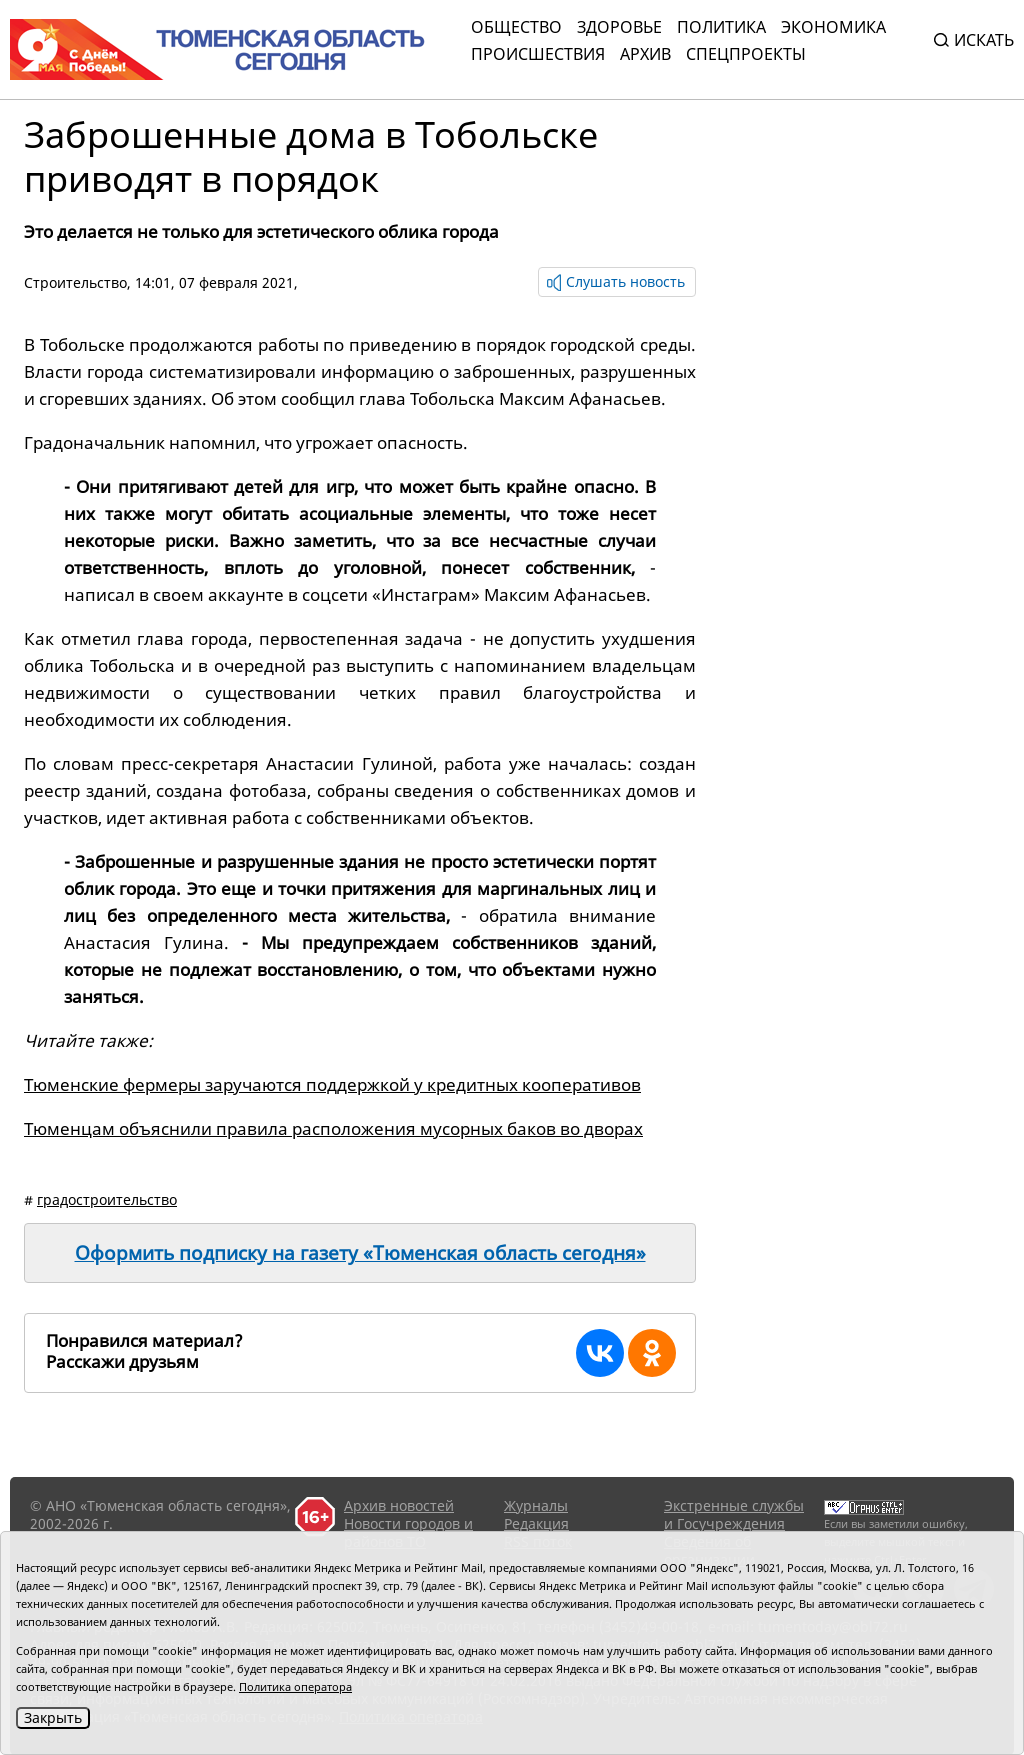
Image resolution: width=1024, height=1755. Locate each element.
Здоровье (619, 27)
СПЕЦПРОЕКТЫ (746, 54)
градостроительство (107, 1199)
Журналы (536, 1505)
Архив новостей (399, 1505)
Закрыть (53, 1717)
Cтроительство (75, 282)
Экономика (833, 27)
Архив (645, 54)
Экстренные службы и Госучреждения (734, 1514)
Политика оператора (295, 1686)
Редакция (536, 1523)
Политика (721, 27)
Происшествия (538, 54)
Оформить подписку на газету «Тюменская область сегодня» (360, 1253)
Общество (516, 27)
